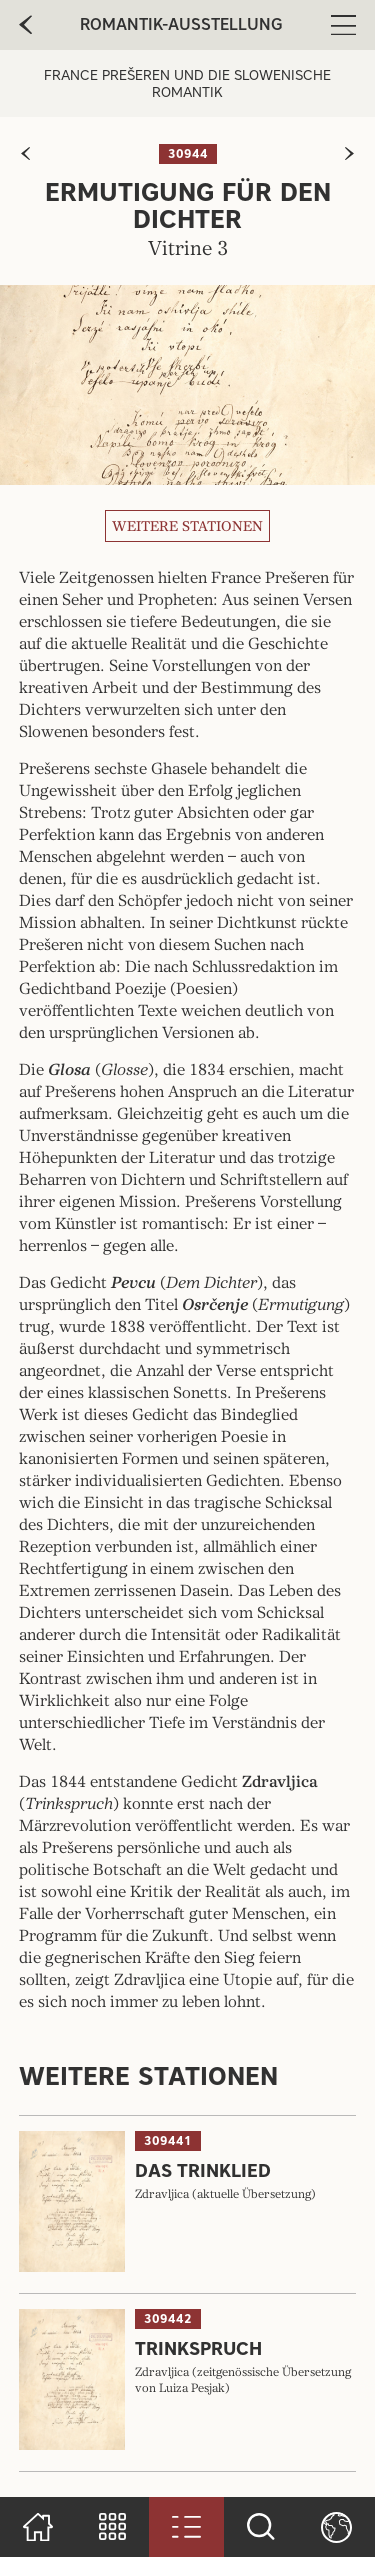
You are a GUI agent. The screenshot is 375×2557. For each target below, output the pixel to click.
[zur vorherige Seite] (25, 25)
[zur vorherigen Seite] (25, 153)
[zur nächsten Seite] (349, 153)
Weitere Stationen (187, 526)
